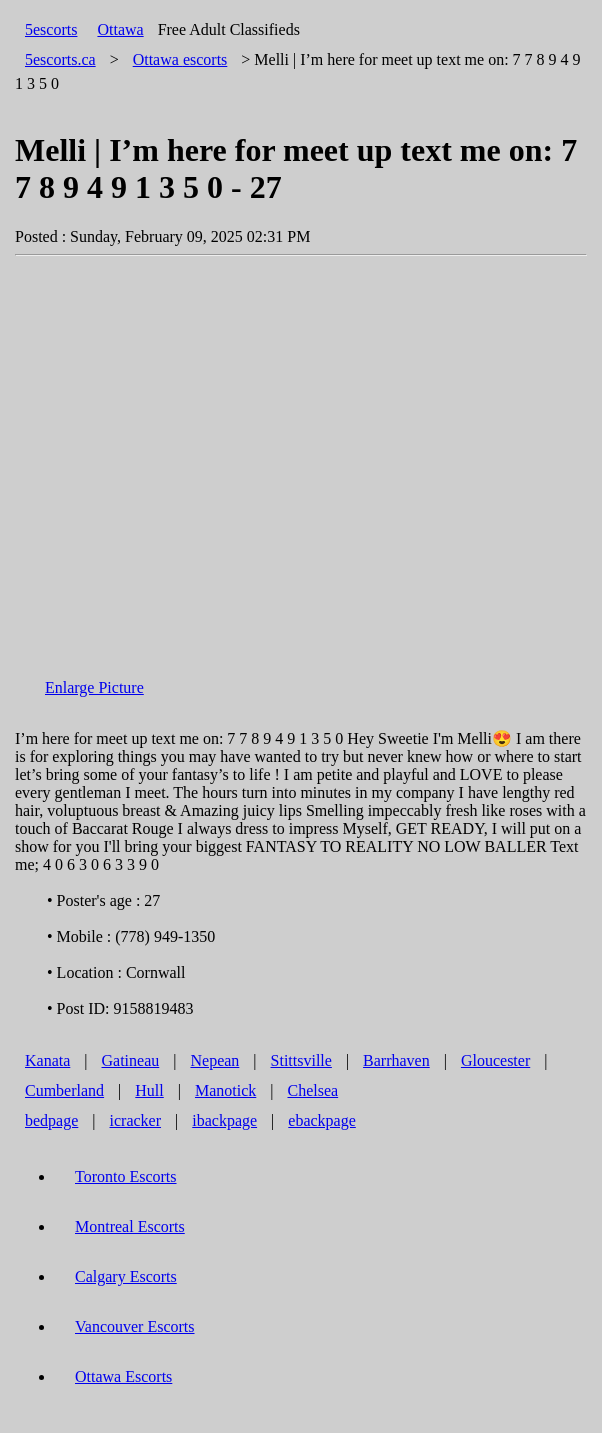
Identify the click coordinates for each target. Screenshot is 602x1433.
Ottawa (120, 29)
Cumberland (64, 1090)
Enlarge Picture (94, 687)
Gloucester (495, 1060)
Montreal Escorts (130, 1226)
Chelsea (312, 1090)
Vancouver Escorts (135, 1326)
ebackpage (322, 1120)
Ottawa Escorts (123, 1376)
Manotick (225, 1090)
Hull (149, 1090)
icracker (136, 1120)
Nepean (214, 1060)
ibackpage (224, 1120)
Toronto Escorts (126, 1176)
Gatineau (131, 1060)
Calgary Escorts (126, 1276)
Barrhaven (396, 1060)
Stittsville (301, 1060)
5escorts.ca (60, 59)
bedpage (51, 1120)
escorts (180, 59)
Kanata (47, 1060)
